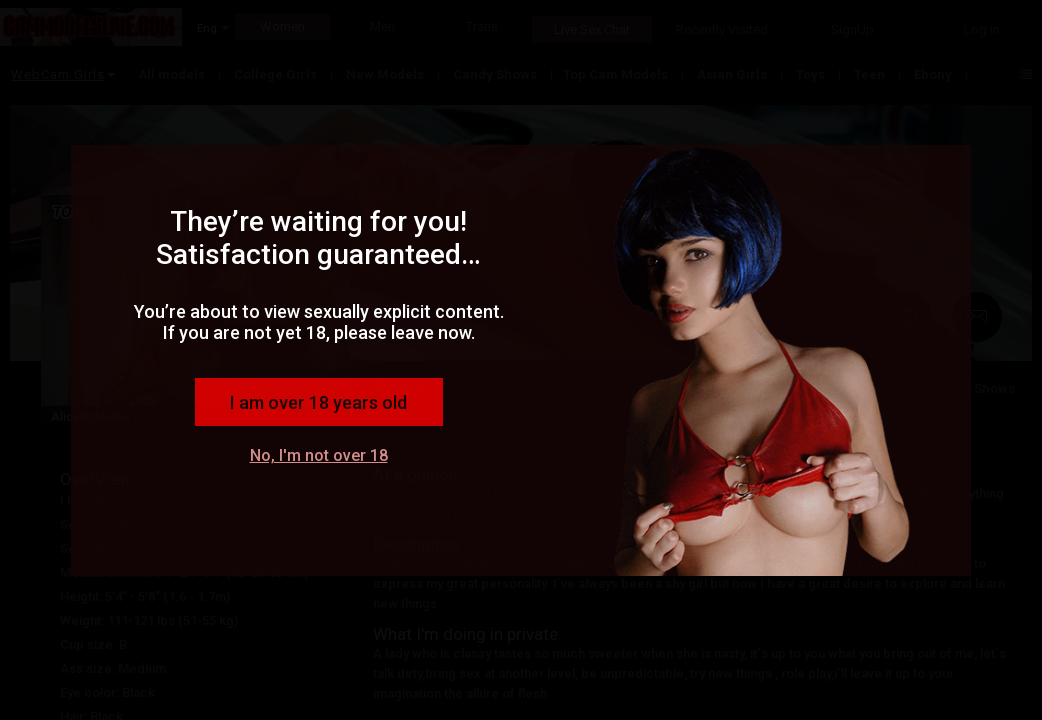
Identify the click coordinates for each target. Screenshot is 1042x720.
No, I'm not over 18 (319, 455)
